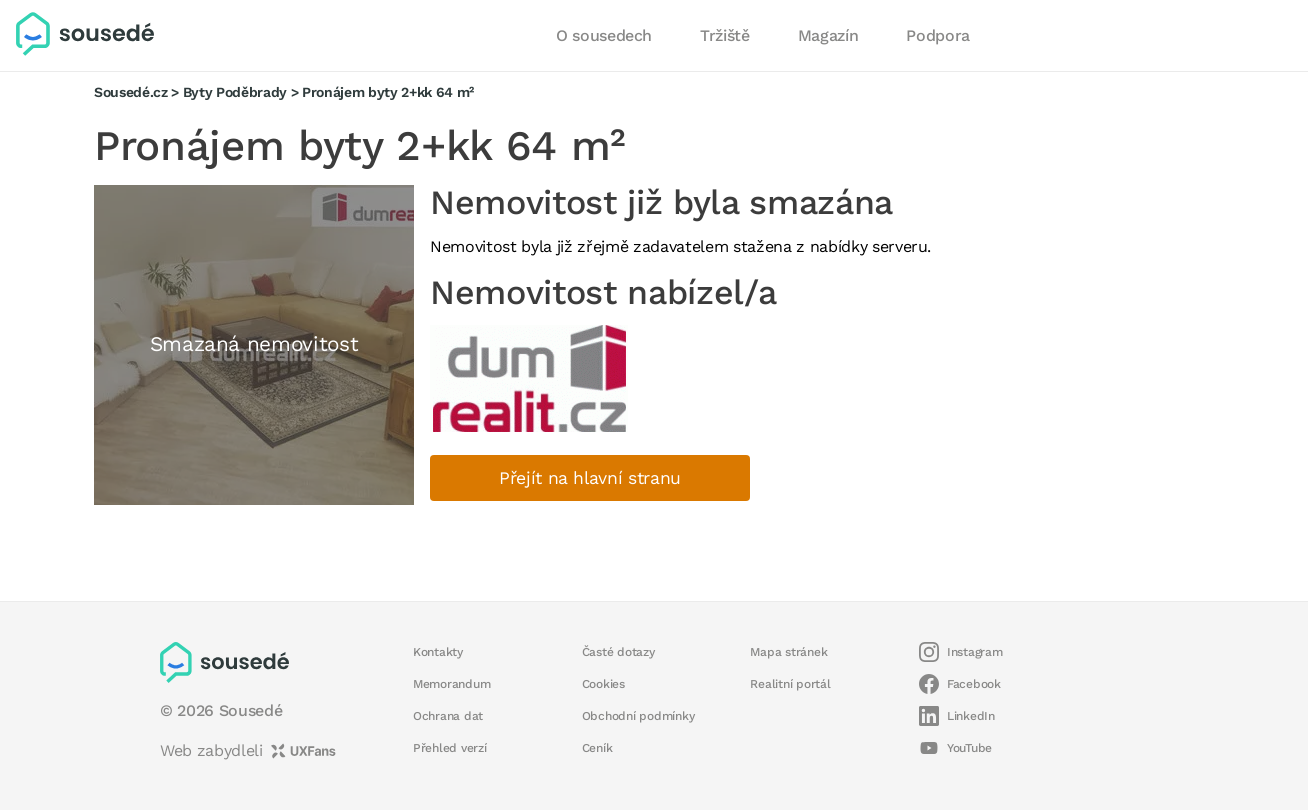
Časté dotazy (618, 652)
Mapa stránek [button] (788, 652)
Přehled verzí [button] (450, 748)
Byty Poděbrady (235, 92)
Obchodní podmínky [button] (638, 716)
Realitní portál (790, 684)
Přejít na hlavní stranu (590, 478)
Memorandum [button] (451, 684)
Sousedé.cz (131, 92)
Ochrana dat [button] (448, 716)
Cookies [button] (603, 684)
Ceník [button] (597, 748)
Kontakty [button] (438, 652)
